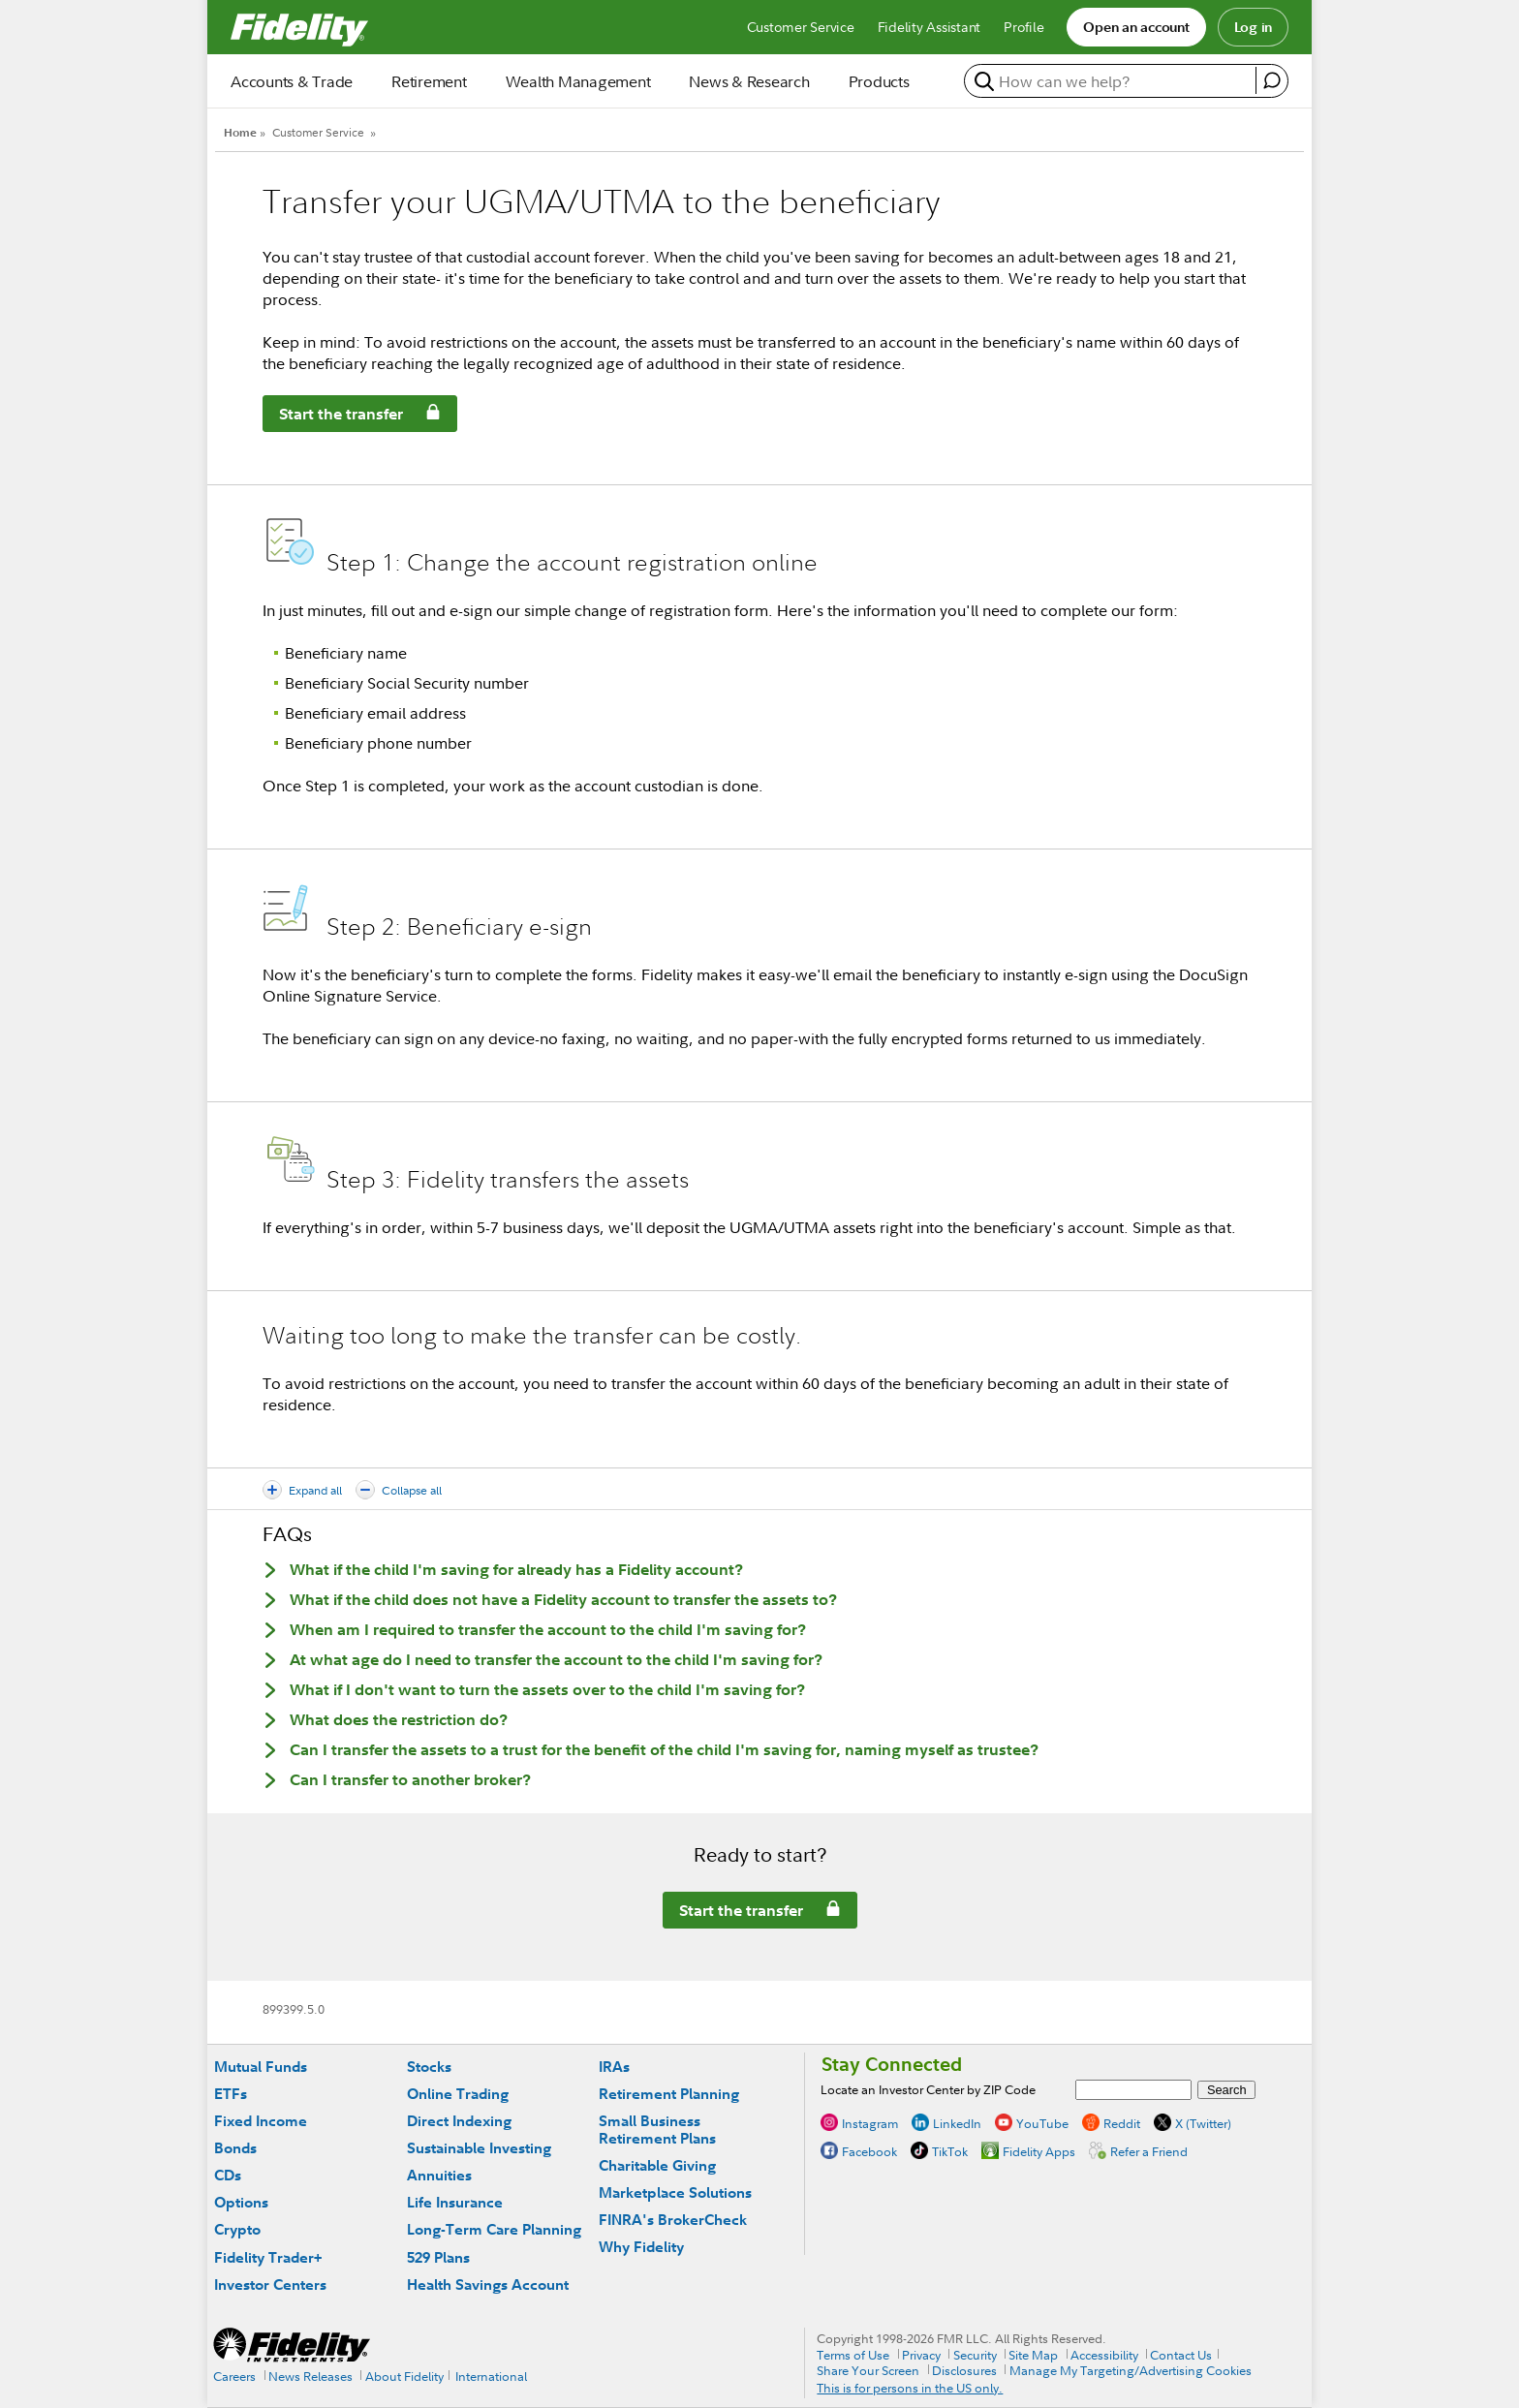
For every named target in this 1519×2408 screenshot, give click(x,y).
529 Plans (438, 2257)
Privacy (921, 2354)
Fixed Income (260, 2121)
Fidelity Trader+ (268, 2257)
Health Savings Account (488, 2284)
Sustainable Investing (479, 2148)
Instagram (870, 2123)
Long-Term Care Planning (494, 2229)
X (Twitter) (1203, 2123)
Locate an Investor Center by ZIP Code (928, 2089)
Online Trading (458, 2093)
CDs (227, 2175)
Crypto (237, 2229)
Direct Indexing (459, 2121)
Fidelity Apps (1039, 2151)
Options (241, 2202)
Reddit (1121, 2123)
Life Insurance (455, 2202)
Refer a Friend (1149, 2151)
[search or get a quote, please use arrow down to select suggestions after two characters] (1112, 81)
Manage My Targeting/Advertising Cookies (1130, 2370)
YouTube (1042, 2123)
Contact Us (1181, 2354)
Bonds (235, 2148)
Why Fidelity (641, 2247)
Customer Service (318, 132)
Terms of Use (853, 2354)
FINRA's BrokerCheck (673, 2219)
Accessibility (1104, 2354)
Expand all (315, 1490)
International (491, 2376)
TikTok (950, 2151)
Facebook (869, 2151)
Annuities (439, 2175)
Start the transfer (333, 417)
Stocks (429, 2066)
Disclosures (964, 2370)
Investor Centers (270, 2284)
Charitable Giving (657, 2165)
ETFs (230, 2093)
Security (975, 2354)
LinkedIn (957, 2123)
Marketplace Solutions (675, 2192)
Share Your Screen (868, 2370)
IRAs (614, 2066)
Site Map (1033, 2354)
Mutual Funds (260, 2066)
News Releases (310, 2376)
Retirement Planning (669, 2093)
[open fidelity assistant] (1271, 80)
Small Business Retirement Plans (657, 2129)
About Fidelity (404, 2376)
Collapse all (412, 1490)
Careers (234, 2376)
